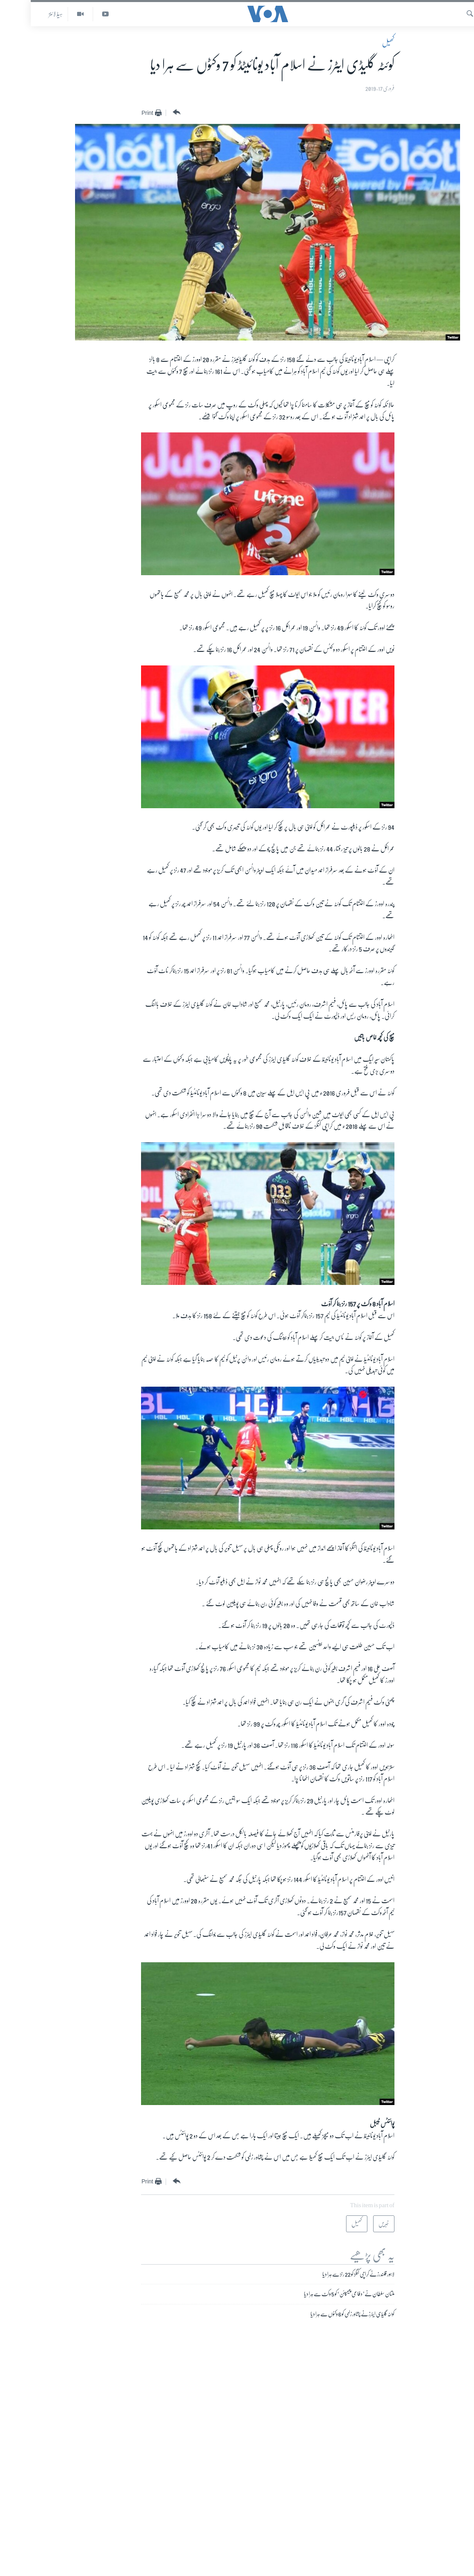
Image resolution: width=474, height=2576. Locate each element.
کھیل (357, 42)
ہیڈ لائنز (25, 14)
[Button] (145, 112)
